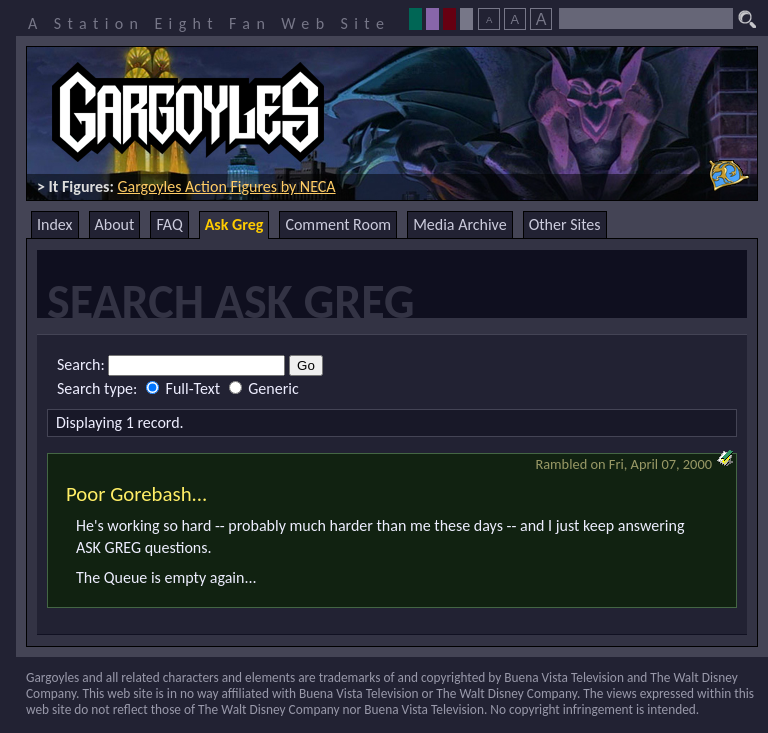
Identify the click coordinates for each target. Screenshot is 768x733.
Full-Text (185, 388)
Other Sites (565, 224)
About (115, 224)
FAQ (169, 224)
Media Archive (459, 224)
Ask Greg (234, 224)
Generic (264, 388)
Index (55, 224)
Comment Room (338, 224)
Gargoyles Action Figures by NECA (226, 186)
